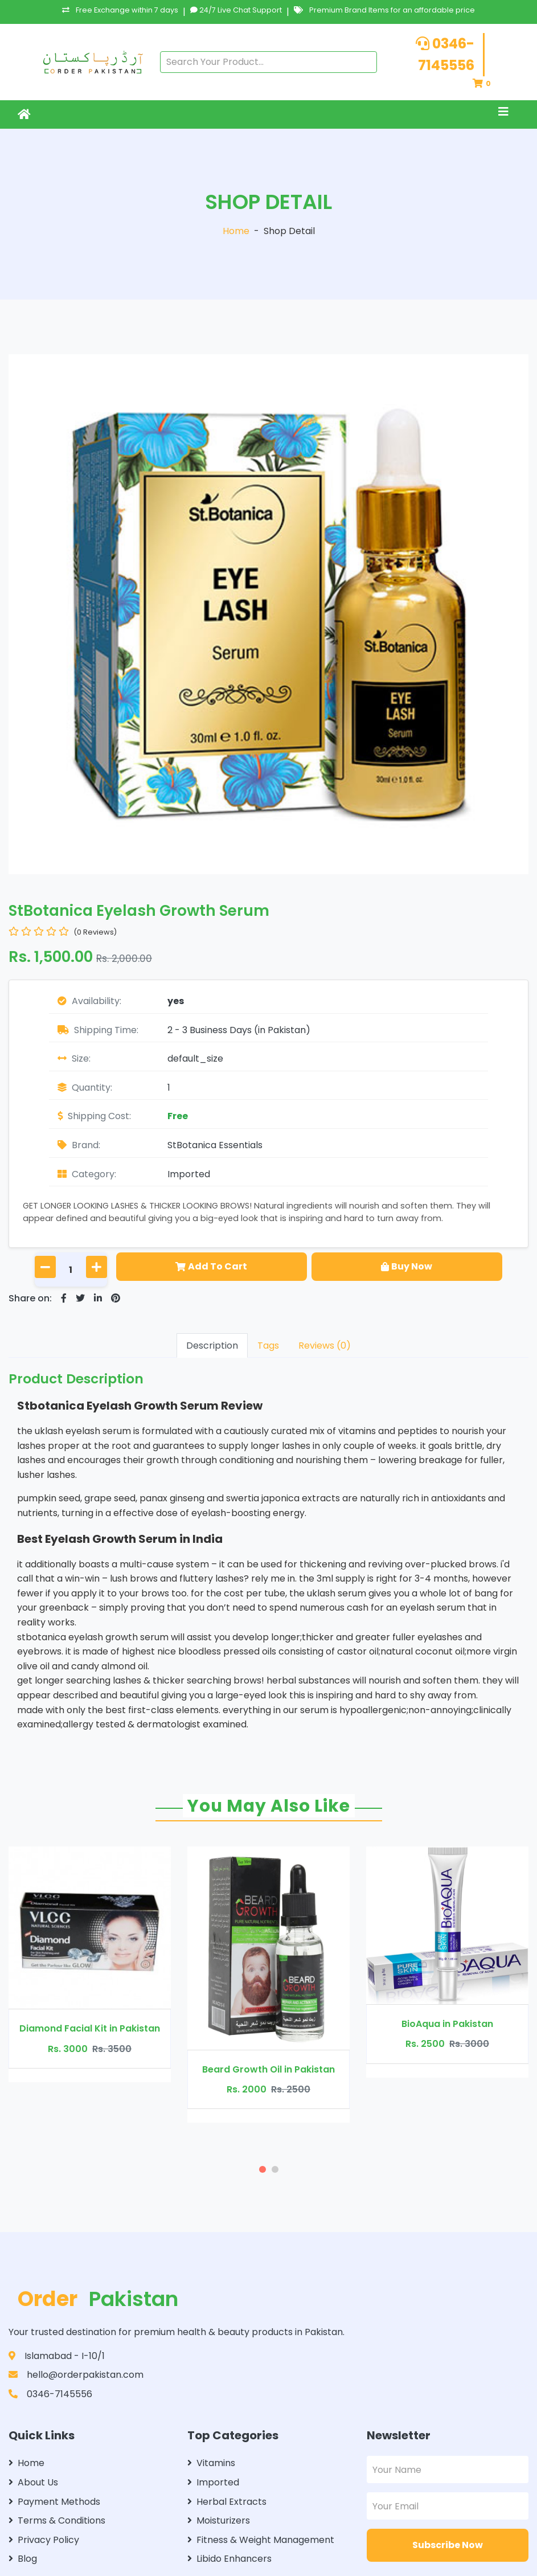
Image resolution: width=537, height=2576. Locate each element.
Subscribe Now (447, 2545)
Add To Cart (211, 1266)
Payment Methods (54, 2501)
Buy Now (406, 1266)
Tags (268, 1345)
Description (212, 1345)
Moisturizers (218, 2520)
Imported (188, 1174)
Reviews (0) (324, 1345)
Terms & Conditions (57, 2520)
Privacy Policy (44, 2539)
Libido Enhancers (229, 2558)
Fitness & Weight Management (260, 2539)
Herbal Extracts (227, 2501)
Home (236, 230)
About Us (33, 2482)
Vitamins (211, 2462)
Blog (23, 2558)
